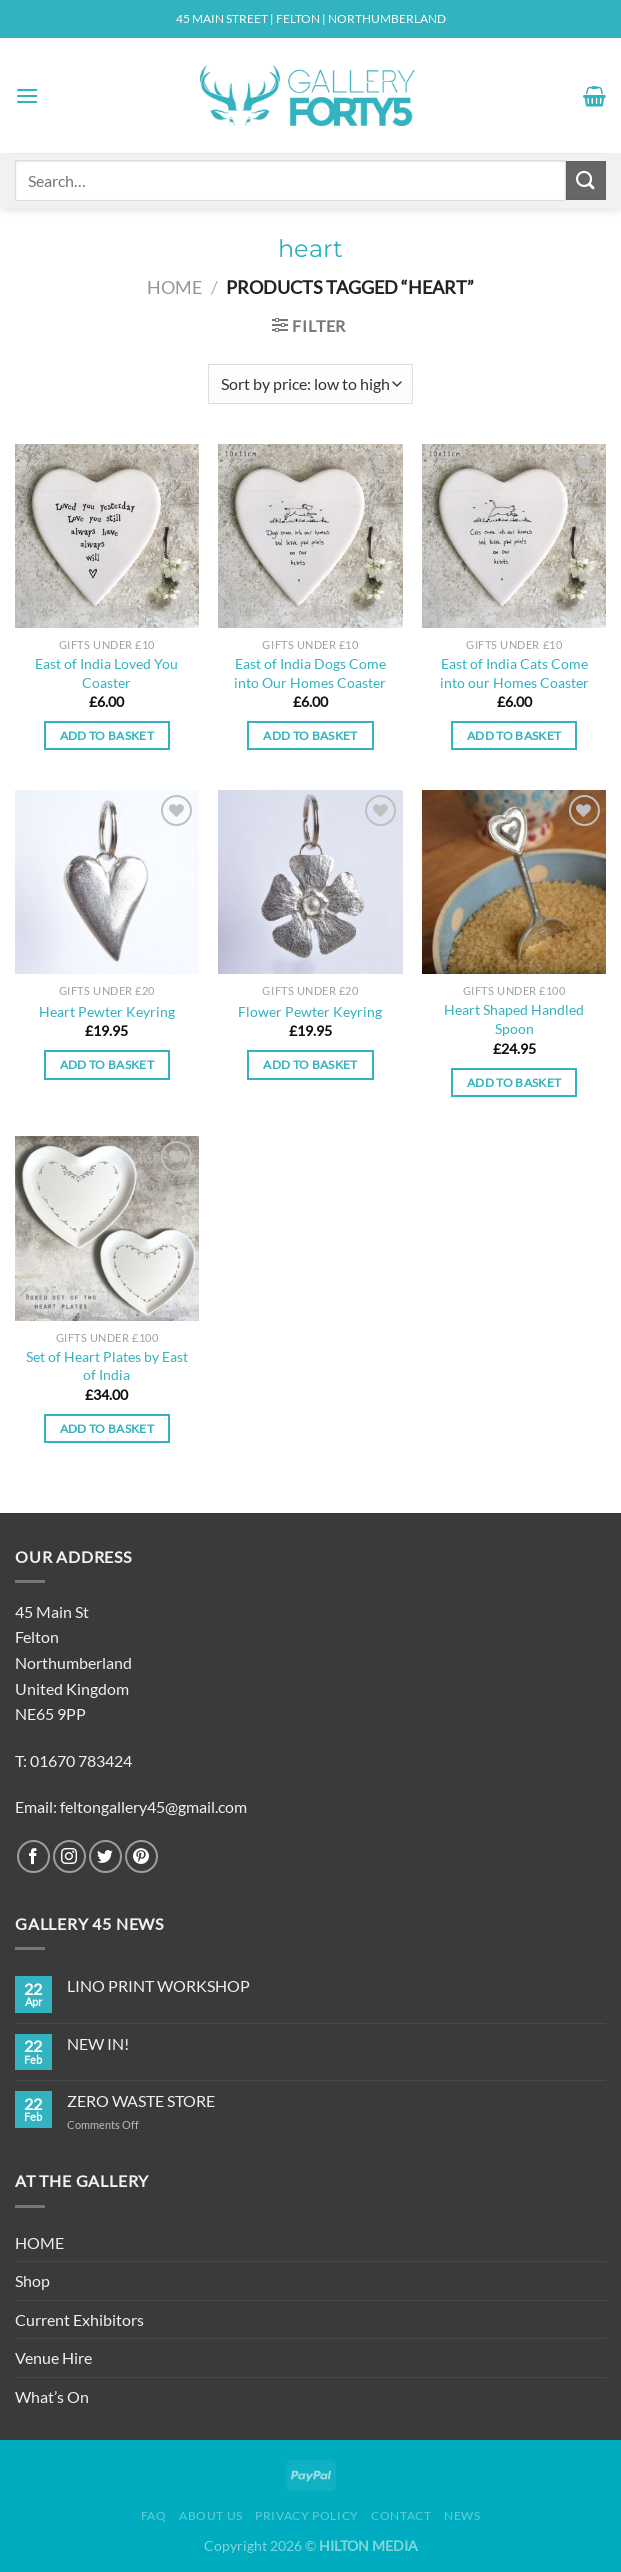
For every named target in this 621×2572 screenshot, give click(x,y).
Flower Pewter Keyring (310, 1011)
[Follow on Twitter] (105, 1856)
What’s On (52, 2396)
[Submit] (586, 180)
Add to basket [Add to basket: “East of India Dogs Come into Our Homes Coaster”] (310, 735)
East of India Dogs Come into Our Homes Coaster (310, 673)
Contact (401, 2515)
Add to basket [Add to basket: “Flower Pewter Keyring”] (310, 1064)
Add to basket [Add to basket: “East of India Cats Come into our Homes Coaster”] (514, 735)
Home (174, 287)
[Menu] (27, 95)
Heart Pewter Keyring (107, 1011)
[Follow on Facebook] (33, 1856)
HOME (39, 2242)
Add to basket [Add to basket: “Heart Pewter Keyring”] (107, 1064)
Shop (32, 2280)
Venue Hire (53, 2357)
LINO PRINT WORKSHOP (158, 1985)
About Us (211, 2515)
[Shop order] (310, 384)
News (462, 2515)
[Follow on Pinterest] (141, 1856)
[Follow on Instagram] (69, 1856)
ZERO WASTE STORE (141, 2100)
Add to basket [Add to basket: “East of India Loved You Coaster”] (107, 735)
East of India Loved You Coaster (106, 673)
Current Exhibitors (79, 2319)
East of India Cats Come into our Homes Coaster (514, 673)
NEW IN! (98, 2043)
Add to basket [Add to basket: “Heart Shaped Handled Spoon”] (514, 1082)
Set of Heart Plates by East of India (107, 1366)
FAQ (154, 2515)
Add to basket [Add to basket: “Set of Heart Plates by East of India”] (107, 1428)
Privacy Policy (307, 2515)
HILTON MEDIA (368, 2545)
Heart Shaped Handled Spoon (514, 1019)
